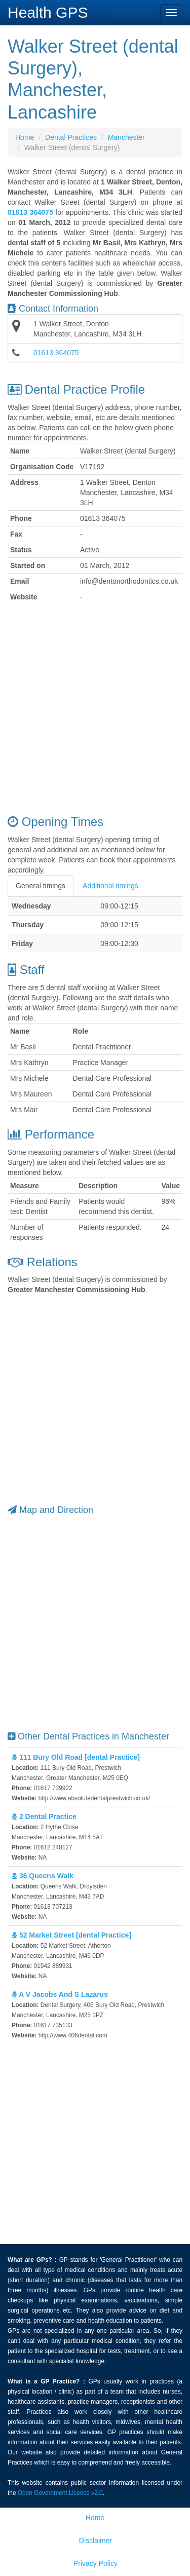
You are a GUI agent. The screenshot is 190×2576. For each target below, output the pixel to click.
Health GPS (48, 12)
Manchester (126, 137)
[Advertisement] (95, 710)
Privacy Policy (95, 2563)
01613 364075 (56, 353)
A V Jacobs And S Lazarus (60, 1994)
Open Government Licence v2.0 (60, 2492)
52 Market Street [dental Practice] (71, 1935)
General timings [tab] (40, 886)
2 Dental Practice (44, 1816)
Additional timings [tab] (110, 886)
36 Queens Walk (42, 1876)
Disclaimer (95, 2540)
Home (24, 137)
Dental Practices (71, 137)
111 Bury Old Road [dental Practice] (76, 1757)
